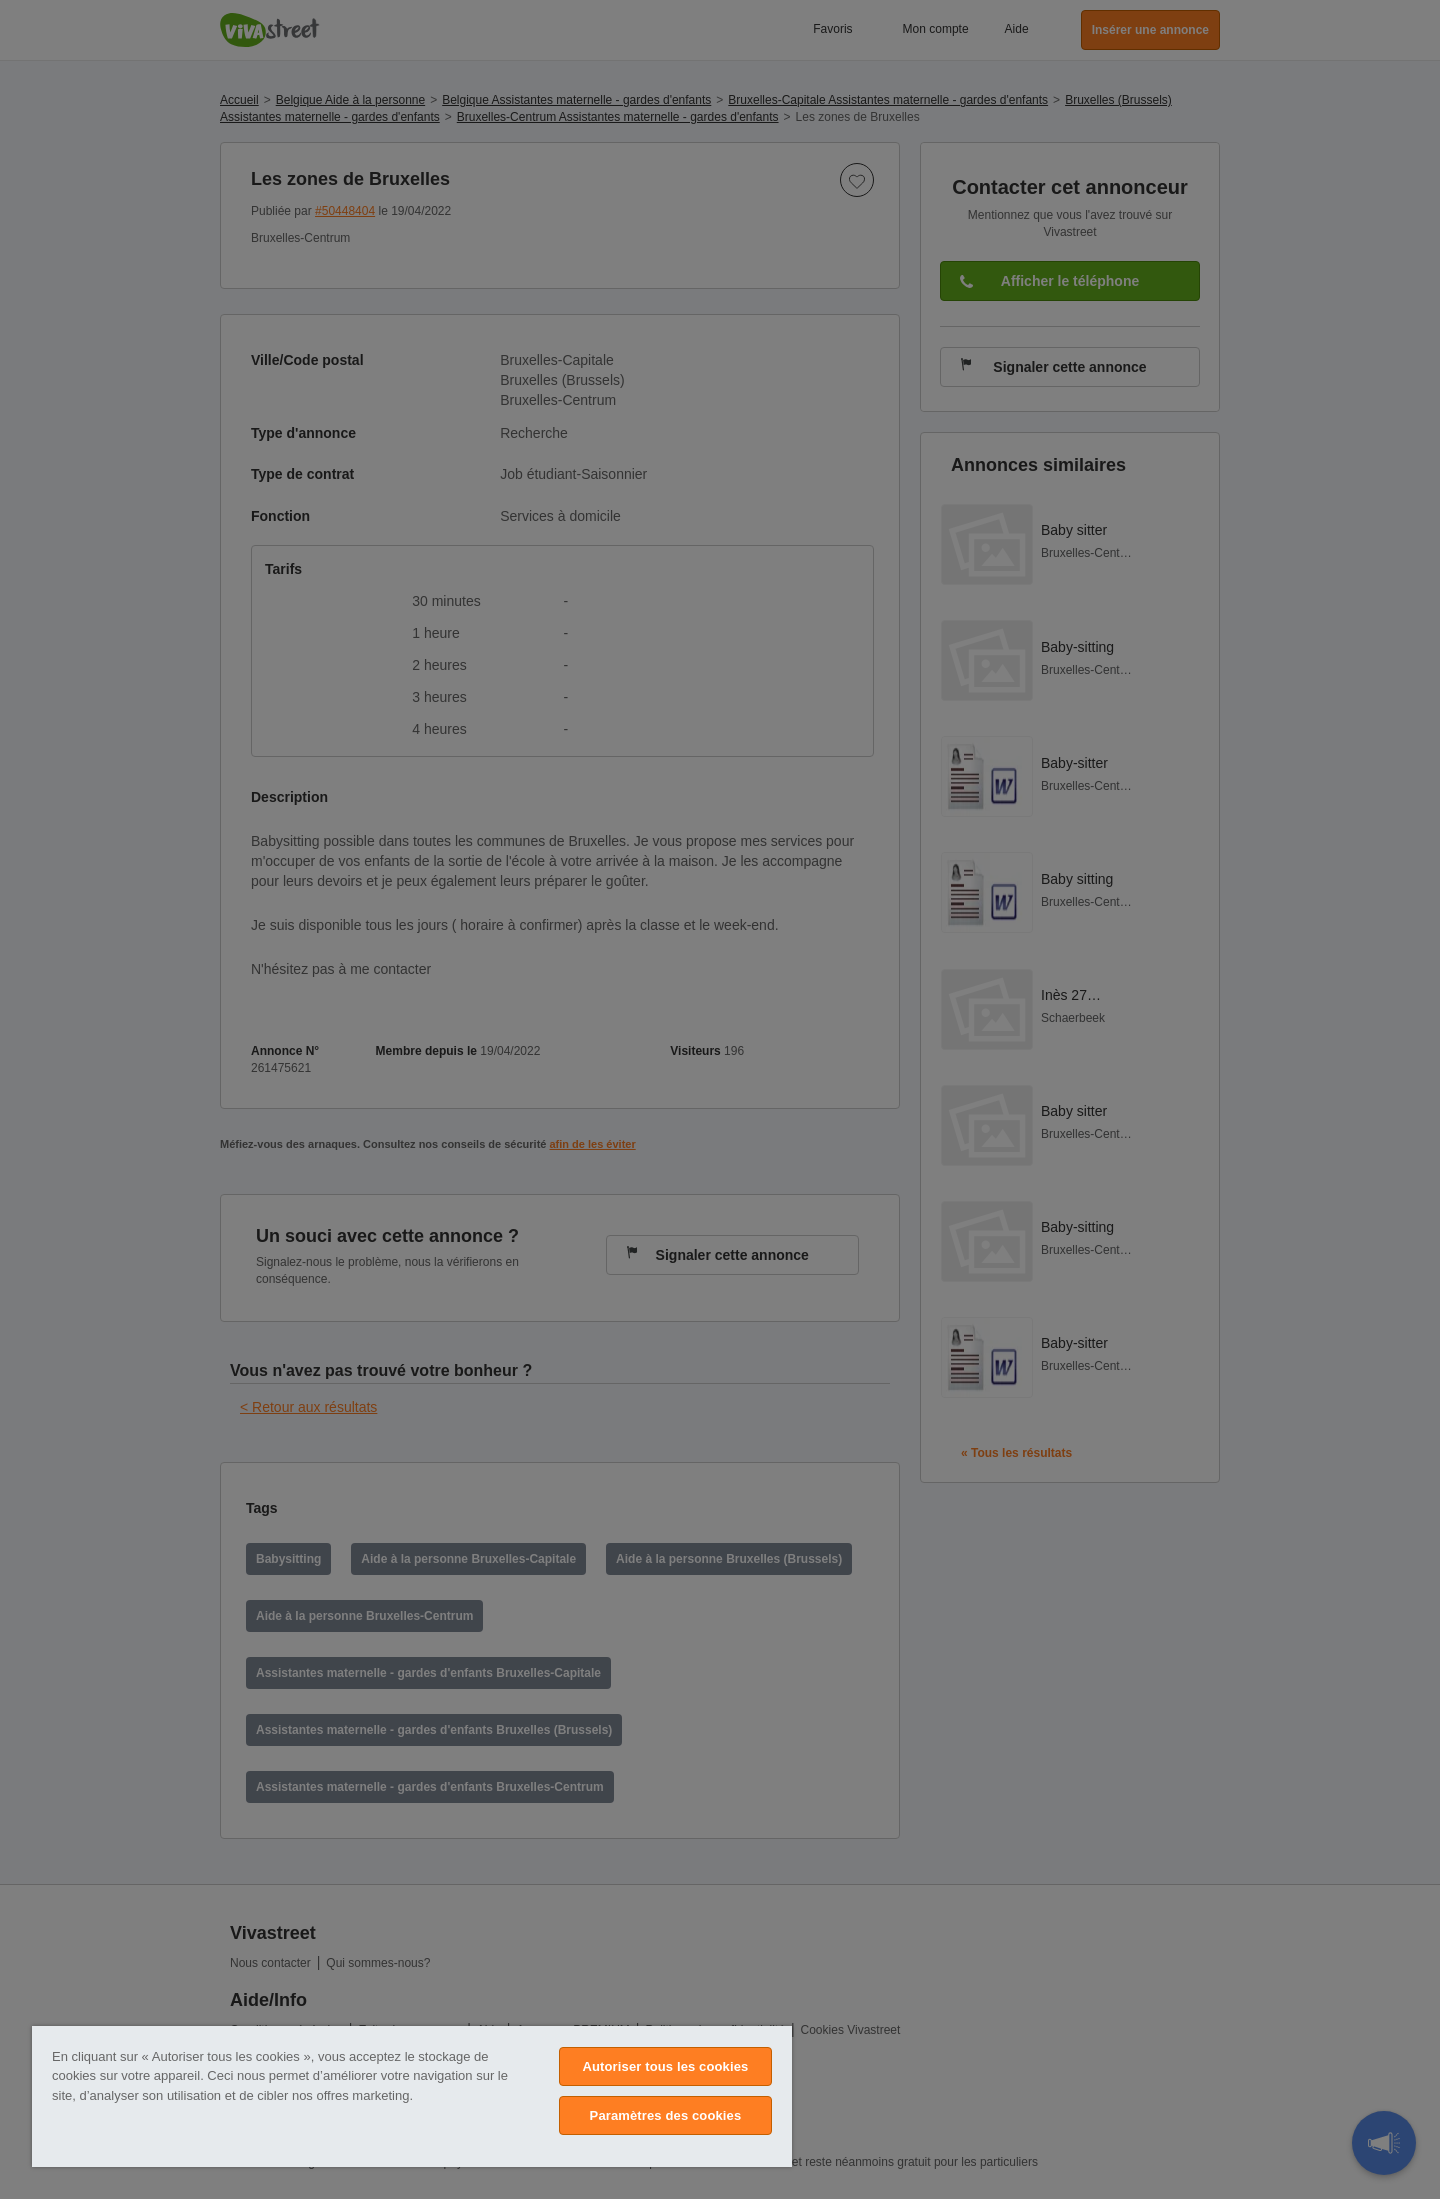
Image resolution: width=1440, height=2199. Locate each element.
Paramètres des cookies (666, 2115)
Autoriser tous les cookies (665, 2066)
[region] (412, 2096)
